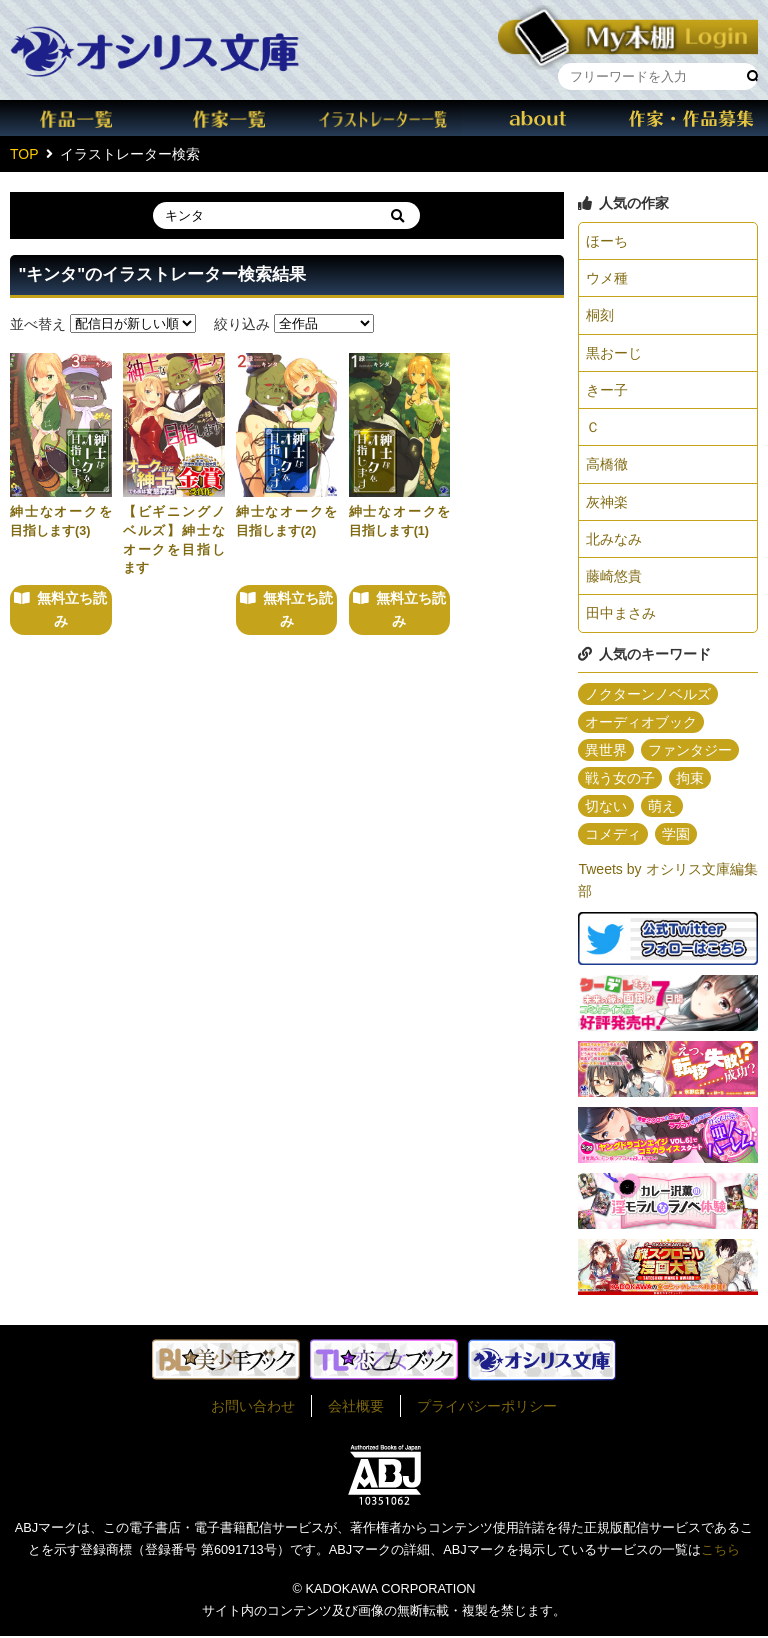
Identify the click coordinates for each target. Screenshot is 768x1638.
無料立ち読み (72, 609)
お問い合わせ (253, 1407)
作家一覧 (231, 118)
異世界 (606, 751)
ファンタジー (690, 751)
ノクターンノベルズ (648, 695)
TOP (24, 154)
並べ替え (38, 323)
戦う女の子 (620, 779)
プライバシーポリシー (487, 1407)
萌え (662, 807)
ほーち (607, 241)
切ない (606, 807)
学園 (676, 835)
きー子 (607, 390)
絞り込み (242, 323)
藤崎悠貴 (614, 577)
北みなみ (614, 540)
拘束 (690, 779)
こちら (720, 1551)
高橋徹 (607, 465)
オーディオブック (641, 723)
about (538, 118)
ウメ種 (607, 278)
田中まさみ (621, 615)
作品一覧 (77, 118)
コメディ (613, 835)
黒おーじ (614, 353)
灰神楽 (607, 503)
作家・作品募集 (691, 118)
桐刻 (600, 316)
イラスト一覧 (384, 118)
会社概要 (356, 1407)
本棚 (628, 33)
